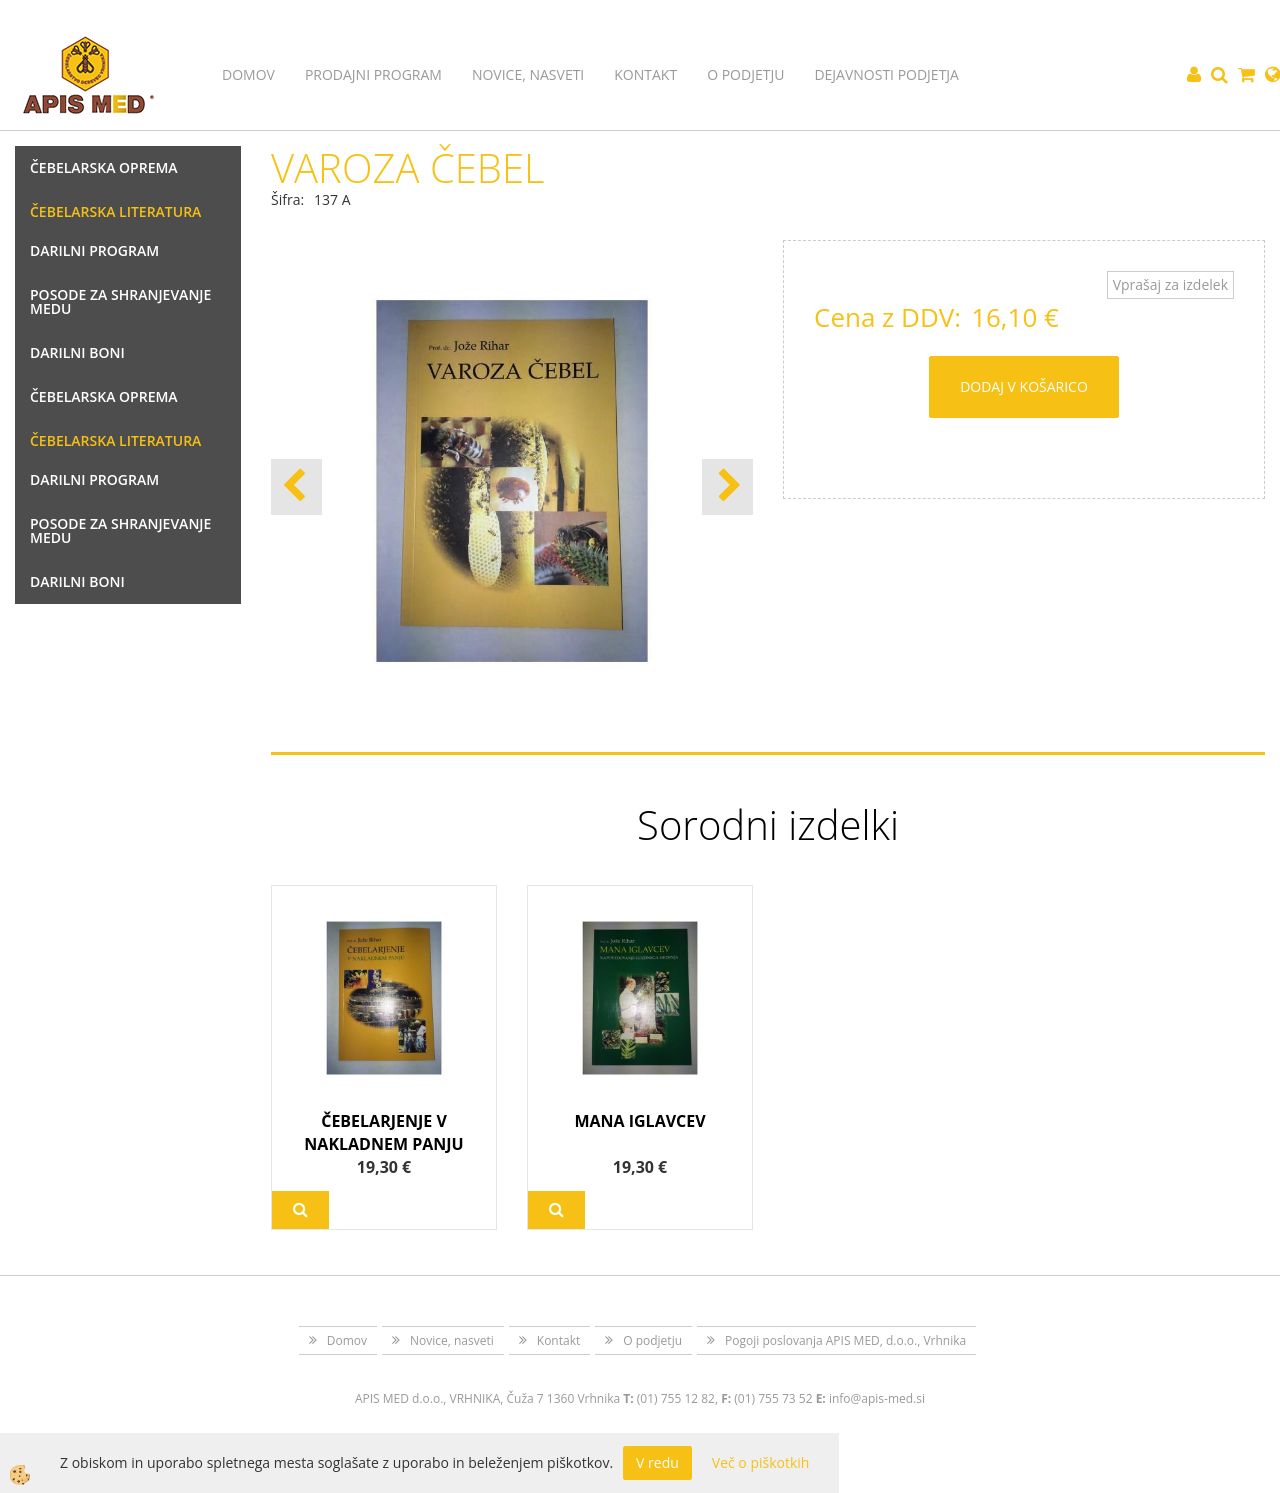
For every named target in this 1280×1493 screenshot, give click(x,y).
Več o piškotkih (761, 1462)
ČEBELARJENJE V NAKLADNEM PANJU (383, 1132)
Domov (248, 74)
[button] (727, 487)
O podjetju (745, 74)
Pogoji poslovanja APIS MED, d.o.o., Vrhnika (845, 1340)
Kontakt (645, 74)
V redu (657, 1462)
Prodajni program (373, 74)
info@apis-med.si (877, 1398)
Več (300, 1210)
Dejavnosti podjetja (886, 74)
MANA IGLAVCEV (639, 1121)
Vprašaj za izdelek (1170, 284)
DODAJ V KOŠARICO (1024, 386)
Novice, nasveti (528, 74)
